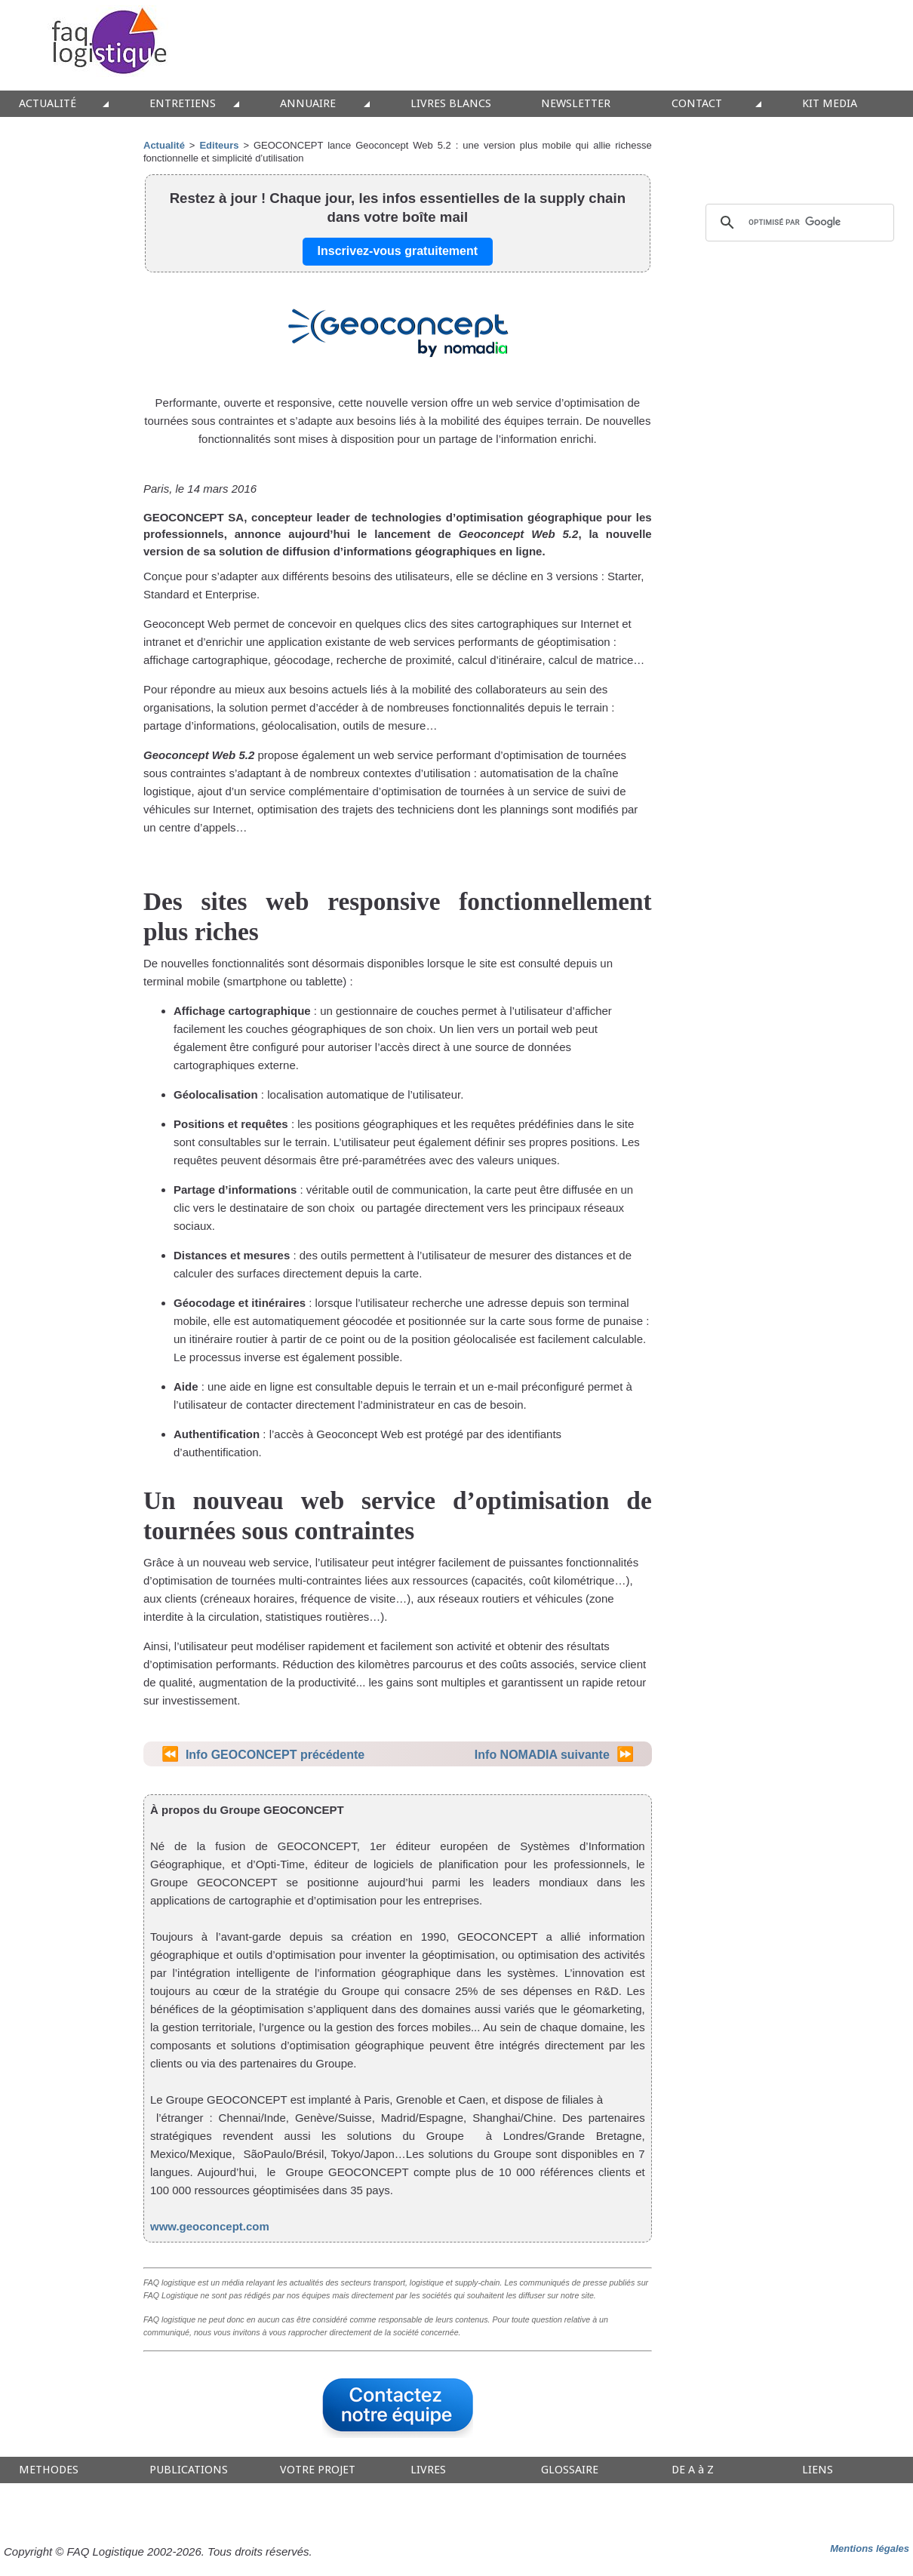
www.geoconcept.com (209, 2226)
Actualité (164, 145)
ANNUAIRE (308, 103)
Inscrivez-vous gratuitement (398, 250)
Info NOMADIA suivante (542, 1754)
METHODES (48, 2470)
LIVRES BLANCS (450, 103)
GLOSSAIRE (569, 2470)
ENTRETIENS (182, 103)
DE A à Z (693, 2470)
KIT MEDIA (829, 103)
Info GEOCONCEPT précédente (275, 1754)
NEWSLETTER (575, 103)
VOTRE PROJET (317, 2470)
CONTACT (697, 103)
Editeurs (218, 145)
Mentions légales (869, 2548)
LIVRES (428, 2470)
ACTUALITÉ (47, 103)
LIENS (817, 2470)
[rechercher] (798, 223)
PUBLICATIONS (188, 2470)
